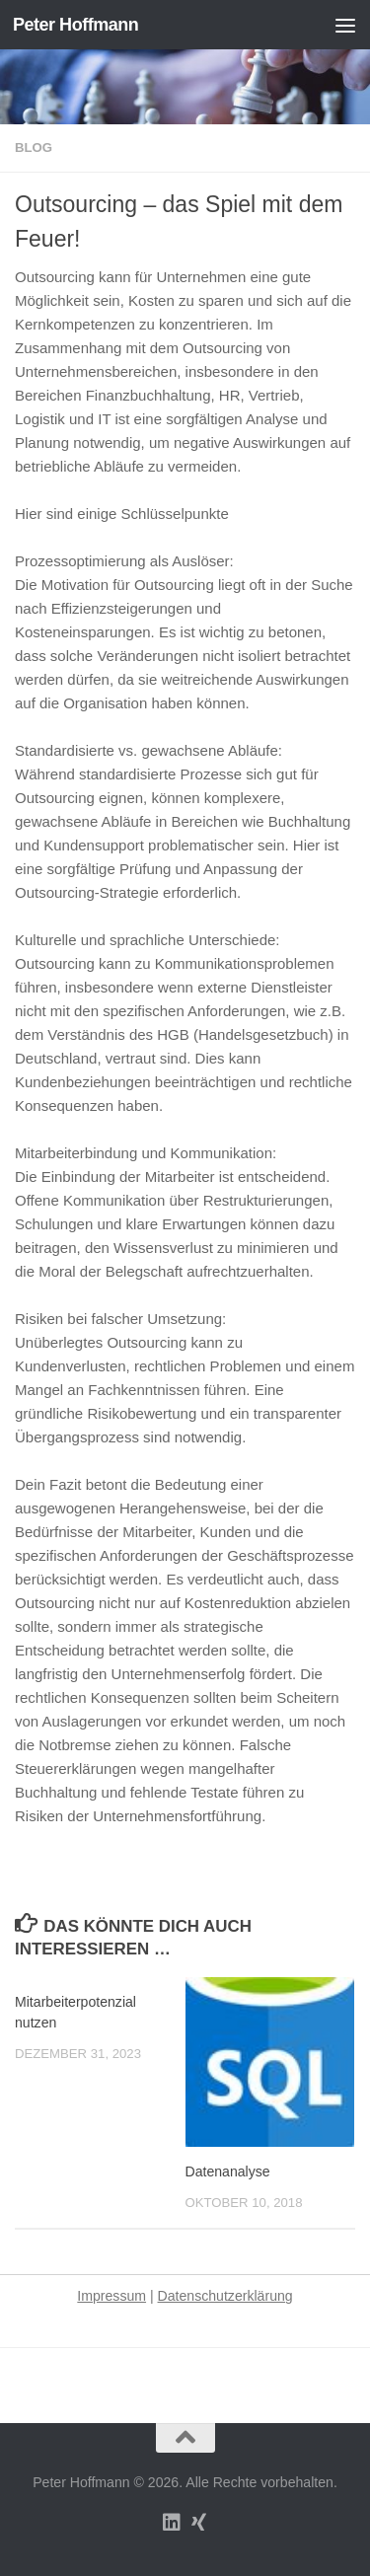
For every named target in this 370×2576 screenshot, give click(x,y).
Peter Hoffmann (75, 25)
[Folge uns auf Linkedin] (172, 2523)
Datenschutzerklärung (225, 2296)
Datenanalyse (227, 2171)
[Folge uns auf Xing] (199, 2523)
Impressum (111, 2296)
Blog (33, 147)
